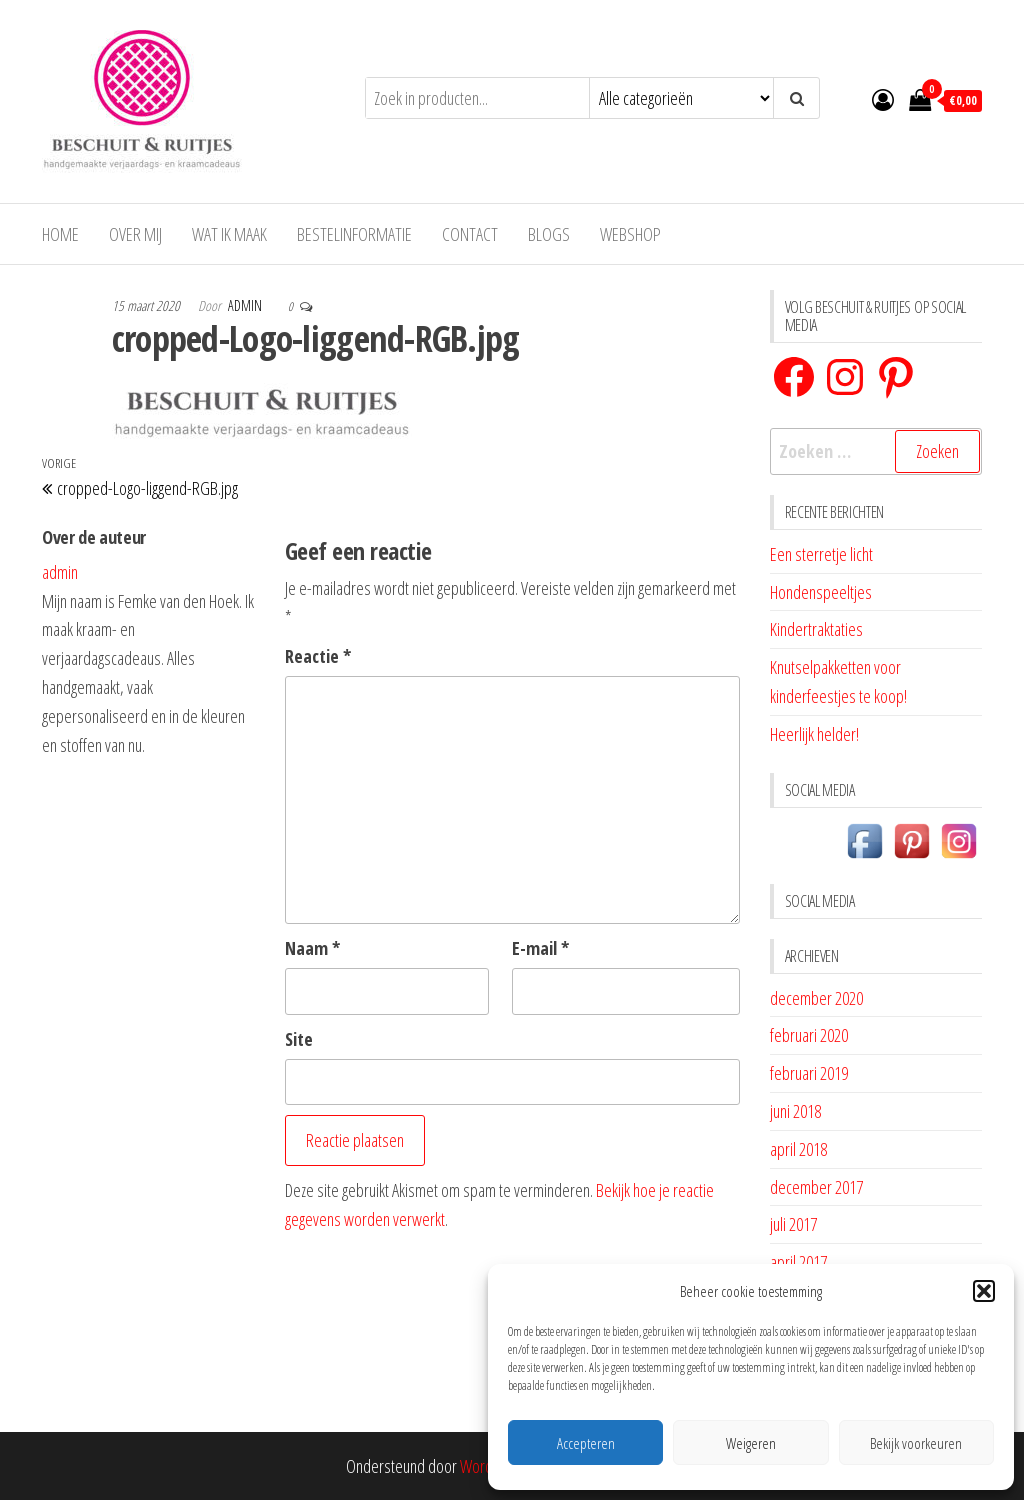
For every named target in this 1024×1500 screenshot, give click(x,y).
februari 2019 (809, 1073)
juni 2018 (795, 1111)
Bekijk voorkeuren (916, 1443)
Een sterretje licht (821, 554)
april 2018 (798, 1149)
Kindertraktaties (816, 629)
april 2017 (798, 1262)
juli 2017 (793, 1224)
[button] (984, 1291)
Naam (312, 948)
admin (246, 305)
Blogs (549, 234)
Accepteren (586, 1443)
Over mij (135, 234)
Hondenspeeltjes (821, 592)
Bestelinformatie (354, 234)
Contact (470, 234)
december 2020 (816, 998)
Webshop (630, 234)
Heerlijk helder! (814, 734)
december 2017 (816, 1187)
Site (299, 1039)
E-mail (540, 948)
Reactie (318, 656)
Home (60, 234)
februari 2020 (809, 1035)
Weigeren (751, 1443)
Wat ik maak (229, 234)
